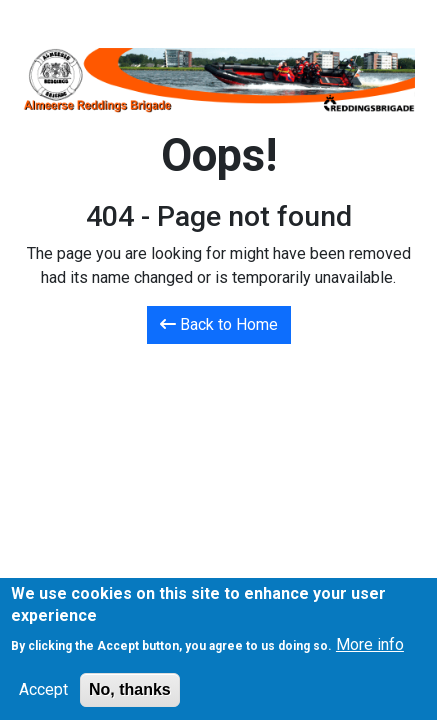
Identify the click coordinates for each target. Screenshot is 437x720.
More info (370, 652)
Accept (43, 697)
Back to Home (219, 324)
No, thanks (130, 697)
